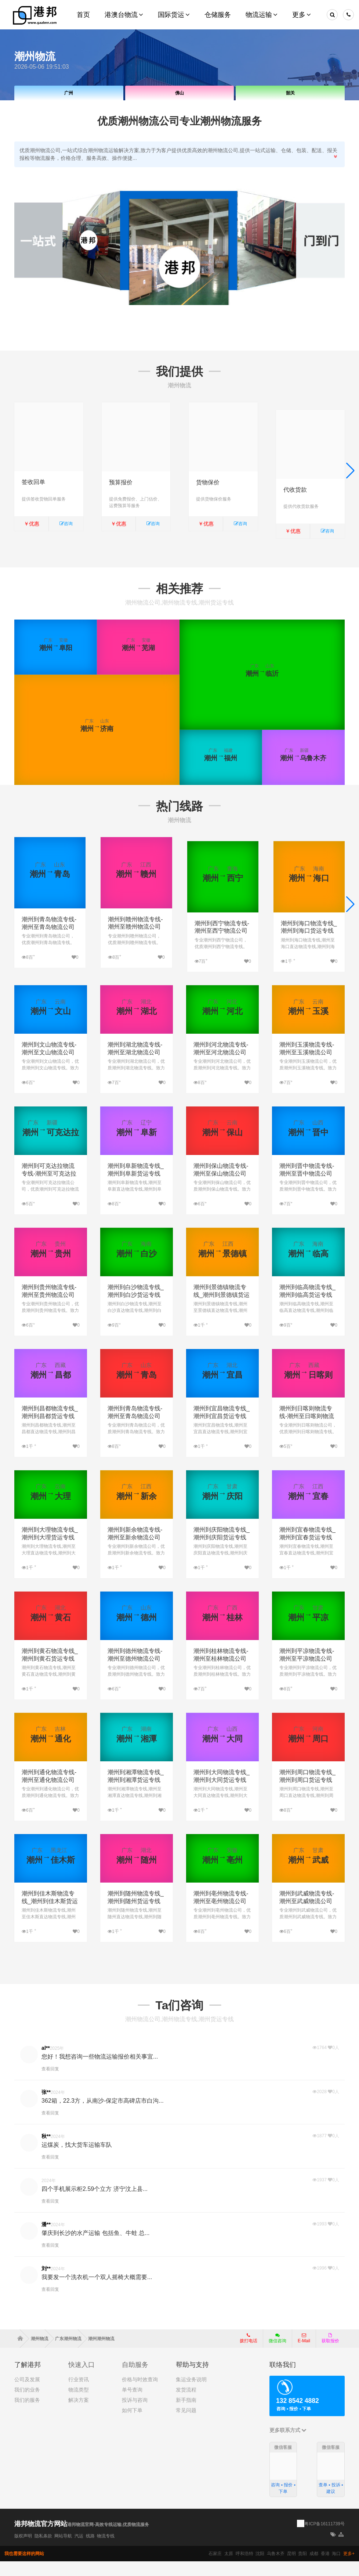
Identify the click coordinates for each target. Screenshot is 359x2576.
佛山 (179, 93)
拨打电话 (248, 2352)
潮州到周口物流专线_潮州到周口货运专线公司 (307, 1794)
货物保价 (208, 482)
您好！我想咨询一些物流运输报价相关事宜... (99, 2071)
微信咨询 (274, 2354)
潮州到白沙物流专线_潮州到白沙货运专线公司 (136, 1309)
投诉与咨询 (135, 2414)
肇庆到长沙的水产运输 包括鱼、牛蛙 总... (95, 2247)
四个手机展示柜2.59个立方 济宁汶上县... (94, 2203)
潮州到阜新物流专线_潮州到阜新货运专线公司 (136, 1188)
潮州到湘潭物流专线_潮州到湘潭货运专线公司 (136, 1794)
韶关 (290, 93)
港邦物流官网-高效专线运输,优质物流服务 (108, 2538)
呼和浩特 (244, 2568)
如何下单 (132, 2425)
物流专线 (106, 2550)
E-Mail (304, 2352)
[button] (350, 473)
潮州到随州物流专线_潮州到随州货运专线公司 (136, 1915)
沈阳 (259, 2568)
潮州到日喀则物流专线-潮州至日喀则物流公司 (306, 1430)
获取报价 (330, 2352)
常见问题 (186, 2425)
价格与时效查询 (140, 2394)
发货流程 (186, 2404)
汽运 (79, 2550)
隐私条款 (43, 2550)
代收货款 (295, 482)
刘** (46, 2283)
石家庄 (215, 2568)
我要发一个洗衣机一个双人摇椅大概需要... (96, 2291)
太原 (228, 2568)
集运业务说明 (191, 2394)
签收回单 (33, 482)
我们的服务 (27, 2414)
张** (46, 2106)
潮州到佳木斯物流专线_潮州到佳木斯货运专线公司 (50, 1915)
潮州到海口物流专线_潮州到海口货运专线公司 (309, 932)
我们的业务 (27, 2404)
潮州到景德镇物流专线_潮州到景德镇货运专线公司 (221, 1309)
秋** (46, 2150)
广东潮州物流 (71, 2353)
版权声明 (23, 2550)
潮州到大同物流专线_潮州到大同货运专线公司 (221, 1794)
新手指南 (186, 2414)
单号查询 (132, 2404)
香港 (325, 2568)
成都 (313, 2568)
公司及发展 (27, 2394)
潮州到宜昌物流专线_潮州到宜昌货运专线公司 (221, 1430)
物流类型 (78, 2404)
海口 (336, 2568)
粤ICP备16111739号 (324, 2538)
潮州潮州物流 (101, 2353)
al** (45, 2062)
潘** (46, 2239)
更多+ (349, 2568)
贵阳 (302, 2568)
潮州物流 (42, 2353)
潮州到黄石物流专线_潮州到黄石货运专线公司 (50, 1673)
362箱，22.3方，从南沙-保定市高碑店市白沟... (102, 2115)
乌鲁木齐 (275, 2568)
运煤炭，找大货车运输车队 (76, 2159)
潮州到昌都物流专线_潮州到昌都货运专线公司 (50, 1430)
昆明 (291, 2568)
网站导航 (63, 2550)
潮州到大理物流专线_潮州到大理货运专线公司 (50, 1552)
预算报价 (121, 482)
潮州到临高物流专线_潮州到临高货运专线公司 (307, 1309)
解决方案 (78, 2414)
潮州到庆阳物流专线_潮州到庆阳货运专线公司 (221, 1552)
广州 (68, 93)
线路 (90, 2550)
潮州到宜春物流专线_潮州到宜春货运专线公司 (307, 1552)
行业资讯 (78, 2394)
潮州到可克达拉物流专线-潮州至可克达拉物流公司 (49, 1188)
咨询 (66, 523)
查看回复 (50, 2083)
